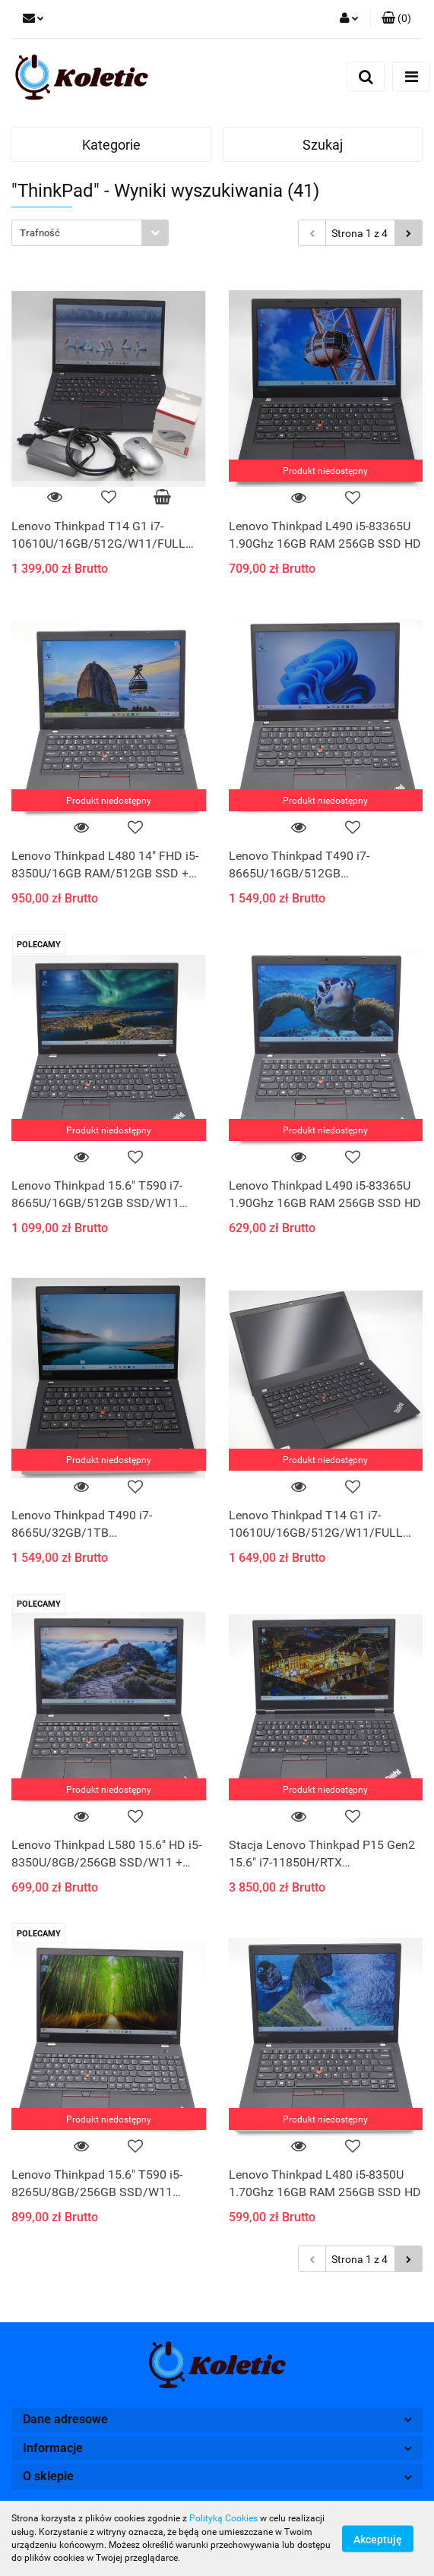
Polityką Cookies (223, 2518)
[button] (396, 19)
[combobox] (90, 233)
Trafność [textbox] (40, 233)
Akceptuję (377, 2539)
